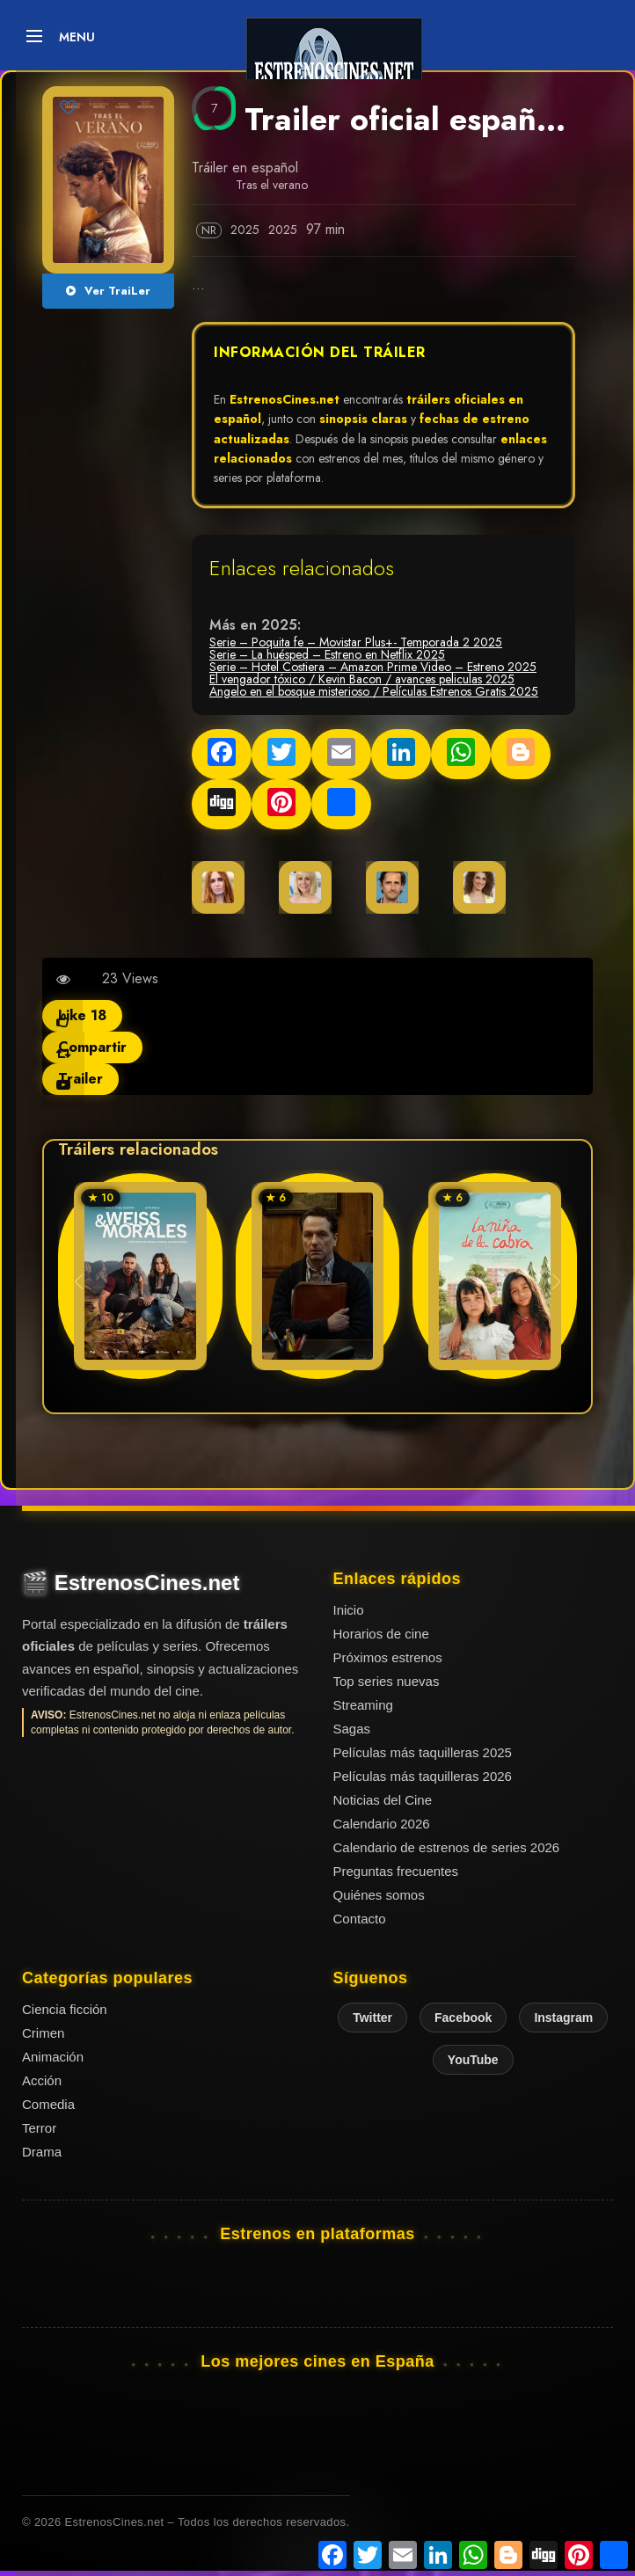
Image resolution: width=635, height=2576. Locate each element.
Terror (39, 2127)
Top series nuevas (386, 1681)
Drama (42, 2151)
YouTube (473, 2060)
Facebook (463, 2017)
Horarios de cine (381, 1633)
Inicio (348, 1609)
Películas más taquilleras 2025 (422, 1752)
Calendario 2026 (381, 1823)
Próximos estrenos (387, 1657)
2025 (246, 229)
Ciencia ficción (64, 2009)
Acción (42, 2080)
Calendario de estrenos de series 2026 (446, 1847)
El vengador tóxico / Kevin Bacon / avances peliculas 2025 (362, 679)
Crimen (43, 2032)
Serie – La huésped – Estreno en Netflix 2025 (327, 654)
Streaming (363, 1704)
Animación (53, 2056)
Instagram (563, 2017)
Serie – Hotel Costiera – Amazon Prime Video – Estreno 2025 (372, 666)
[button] (556, 1281)
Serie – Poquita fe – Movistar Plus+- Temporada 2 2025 (355, 642)
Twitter (372, 2017)
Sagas (352, 1728)
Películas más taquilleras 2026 (422, 1776)
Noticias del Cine (383, 1799)
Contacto (359, 1918)
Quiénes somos (379, 1894)
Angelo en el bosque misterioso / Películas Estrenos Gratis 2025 (373, 691)
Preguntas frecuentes (396, 1871)
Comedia (48, 2104)
